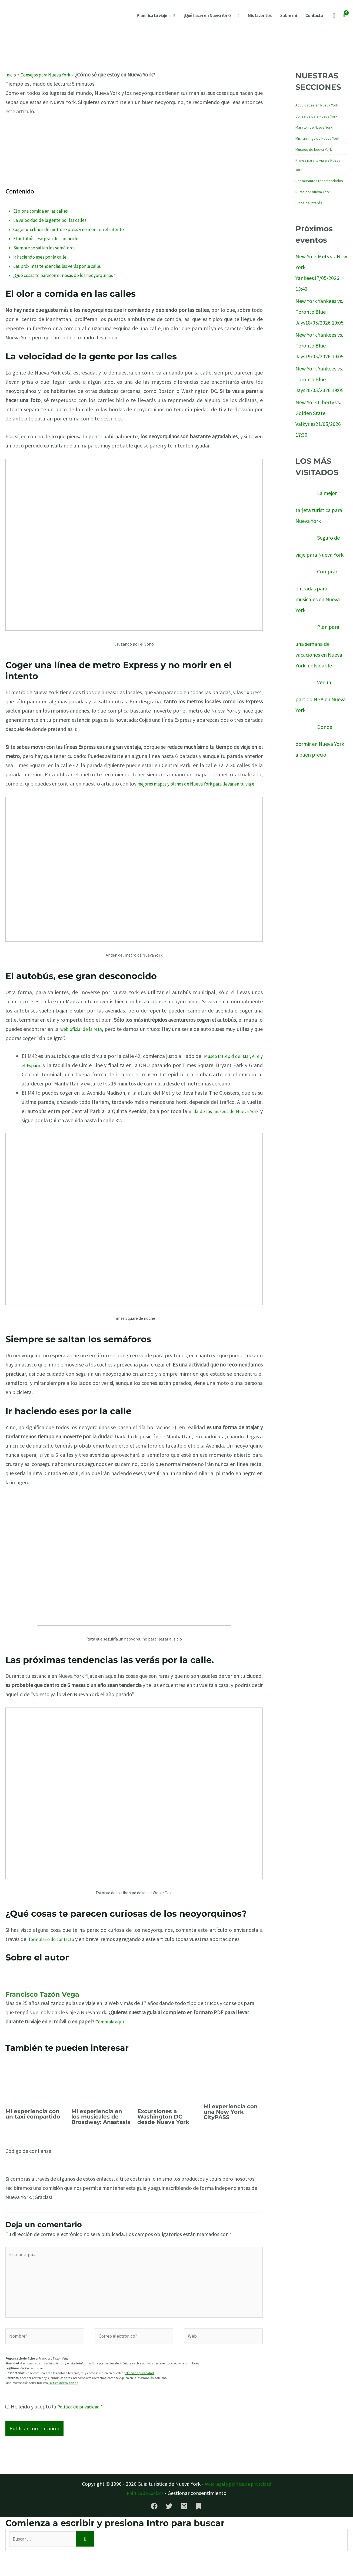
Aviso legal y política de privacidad (238, 2506)
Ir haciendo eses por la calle (44, 256)
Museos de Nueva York (313, 149)
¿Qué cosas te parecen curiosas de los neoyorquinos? (72, 275)
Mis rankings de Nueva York (317, 138)
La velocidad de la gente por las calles (56, 219)
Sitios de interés (308, 203)
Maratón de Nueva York (313, 127)
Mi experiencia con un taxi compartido (32, 2123)
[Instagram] (184, 2529)
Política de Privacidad (63, 2406)
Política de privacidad (82, 2429)
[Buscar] (95, 2563)
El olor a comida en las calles (46, 210)
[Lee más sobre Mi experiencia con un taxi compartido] (35, 2089)
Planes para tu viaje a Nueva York (317, 165)
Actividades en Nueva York (316, 105)
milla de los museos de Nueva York (223, 1120)
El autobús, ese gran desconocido (51, 238)
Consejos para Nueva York (51, 74)
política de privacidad (139, 2396)
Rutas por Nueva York (312, 191)
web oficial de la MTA (85, 1038)
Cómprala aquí (112, 2030)
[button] (169, 15)
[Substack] (199, 2529)
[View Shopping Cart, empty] (344, 15)
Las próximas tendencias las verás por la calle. (65, 265)
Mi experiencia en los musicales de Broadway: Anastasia (101, 2125)
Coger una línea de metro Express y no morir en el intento (78, 229)
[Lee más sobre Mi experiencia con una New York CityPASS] (233, 2087)
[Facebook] (154, 2529)
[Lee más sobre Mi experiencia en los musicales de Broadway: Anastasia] (101, 2089)
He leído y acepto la (57, 2429)
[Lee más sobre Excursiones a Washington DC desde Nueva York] (167, 2089)
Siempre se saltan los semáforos (49, 247)
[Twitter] (169, 2529)
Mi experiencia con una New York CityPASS (231, 2121)
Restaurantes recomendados (319, 180)
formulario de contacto (55, 1948)
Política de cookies (145, 2515)
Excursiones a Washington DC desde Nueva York (163, 2125)
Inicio (11, 74)
